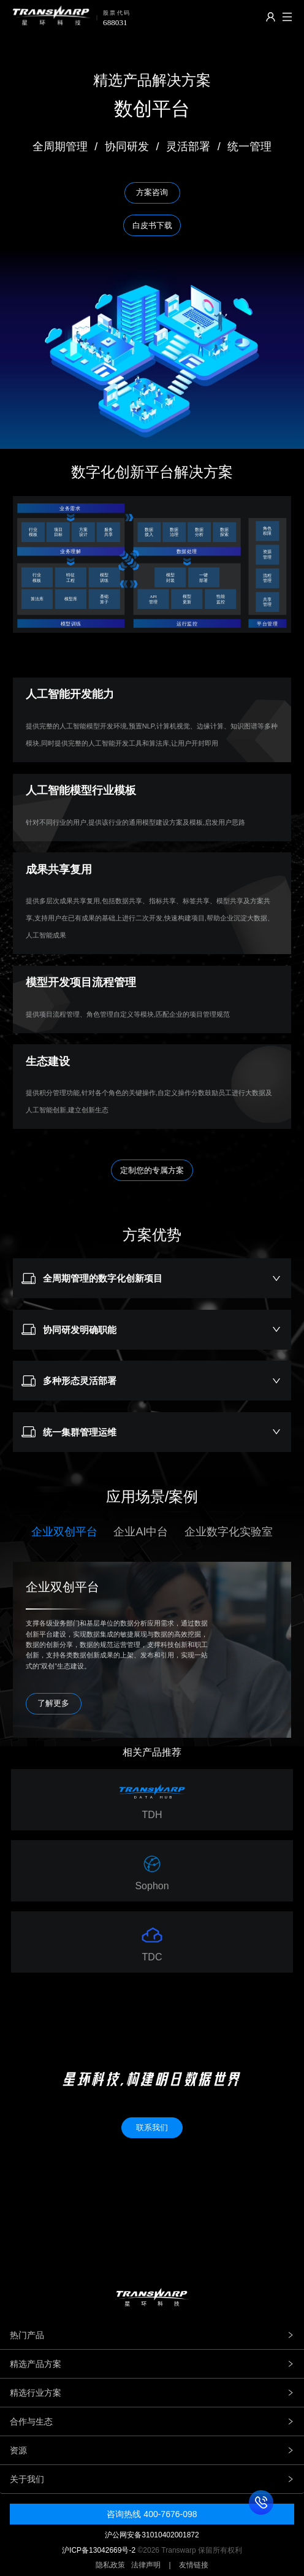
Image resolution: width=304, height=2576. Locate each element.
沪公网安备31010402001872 (152, 2535)
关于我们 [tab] (152, 2479)
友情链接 (193, 2565)
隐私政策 (110, 2565)
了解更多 (53, 1703)
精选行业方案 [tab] (152, 2393)
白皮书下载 (152, 225)
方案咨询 (152, 192)
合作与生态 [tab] (152, 2421)
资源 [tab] (152, 2450)
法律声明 (146, 2565)
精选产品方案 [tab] (152, 2364)
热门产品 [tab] (152, 2335)
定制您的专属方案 (152, 1170)
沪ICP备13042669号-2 (98, 2550)
